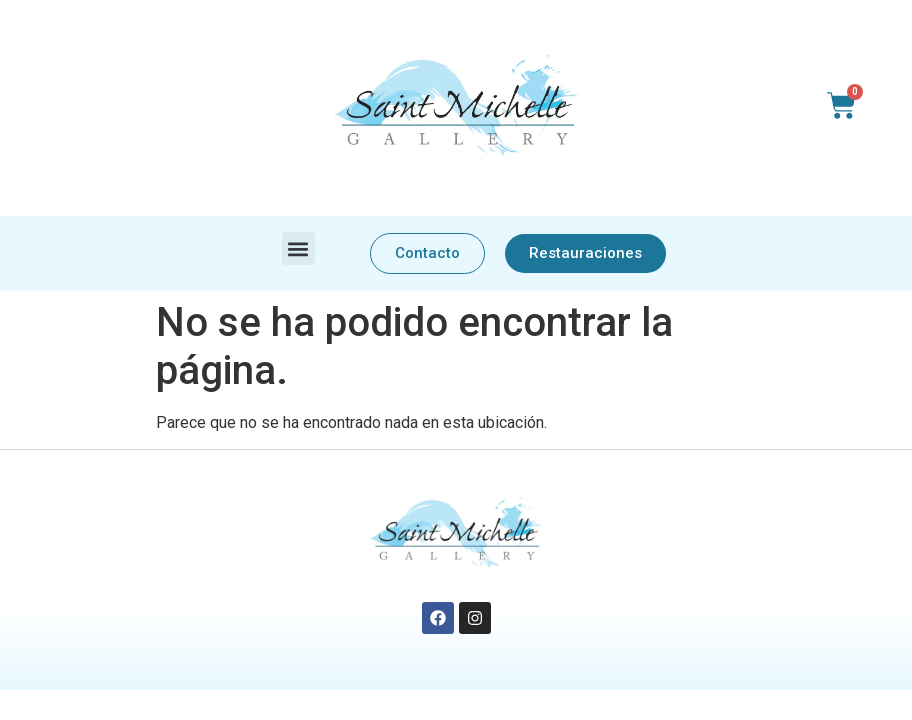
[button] (298, 248)
